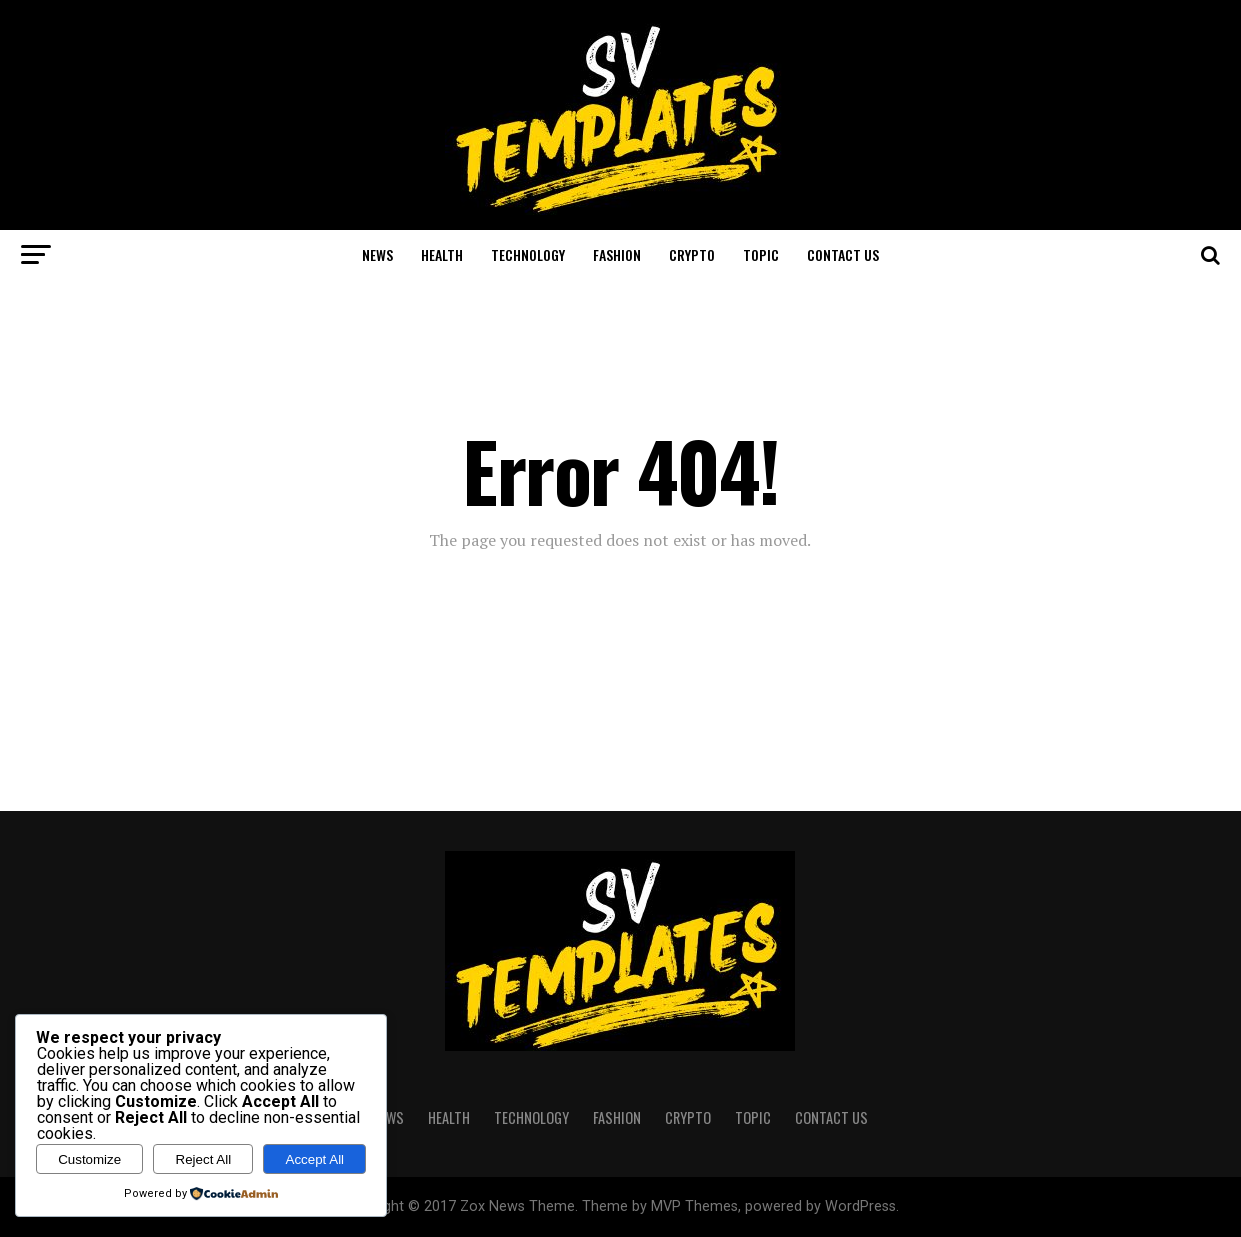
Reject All (204, 1159)
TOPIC (761, 254)
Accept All (315, 1159)
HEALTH (442, 254)
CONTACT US (843, 254)
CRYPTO (692, 254)
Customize (89, 1159)
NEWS (377, 254)
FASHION (617, 254)
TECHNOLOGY (528, 254)
